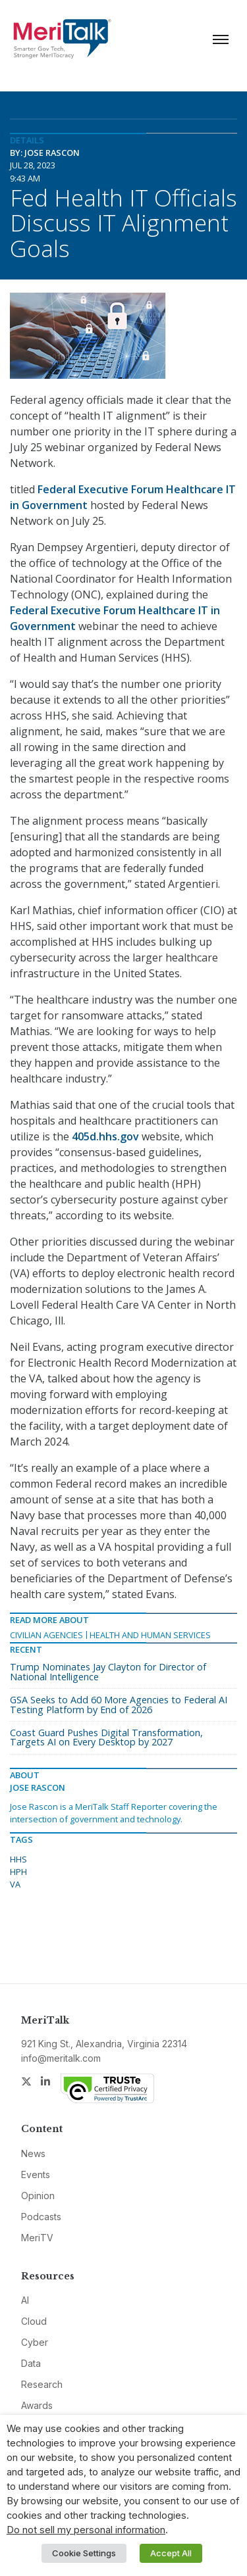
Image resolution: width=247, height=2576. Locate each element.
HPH (18, 1872)
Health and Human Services (150, 1635)
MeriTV (37, 2237)
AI (25, 2300)
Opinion (38, 2195)
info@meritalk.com (61, 2058)
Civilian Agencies (46, 1635)
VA (15, 1884)
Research (42, 2384)
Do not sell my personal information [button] (86, 2530)
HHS (18, 1859)
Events (35, 2174)
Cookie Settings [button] (84, 2553)
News (33, 2153)
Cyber (34, 2342)
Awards (37, 2405)
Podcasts (41, 2216)
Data (31, 2363)
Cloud (34, 2321)
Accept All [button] (171, 2553)
